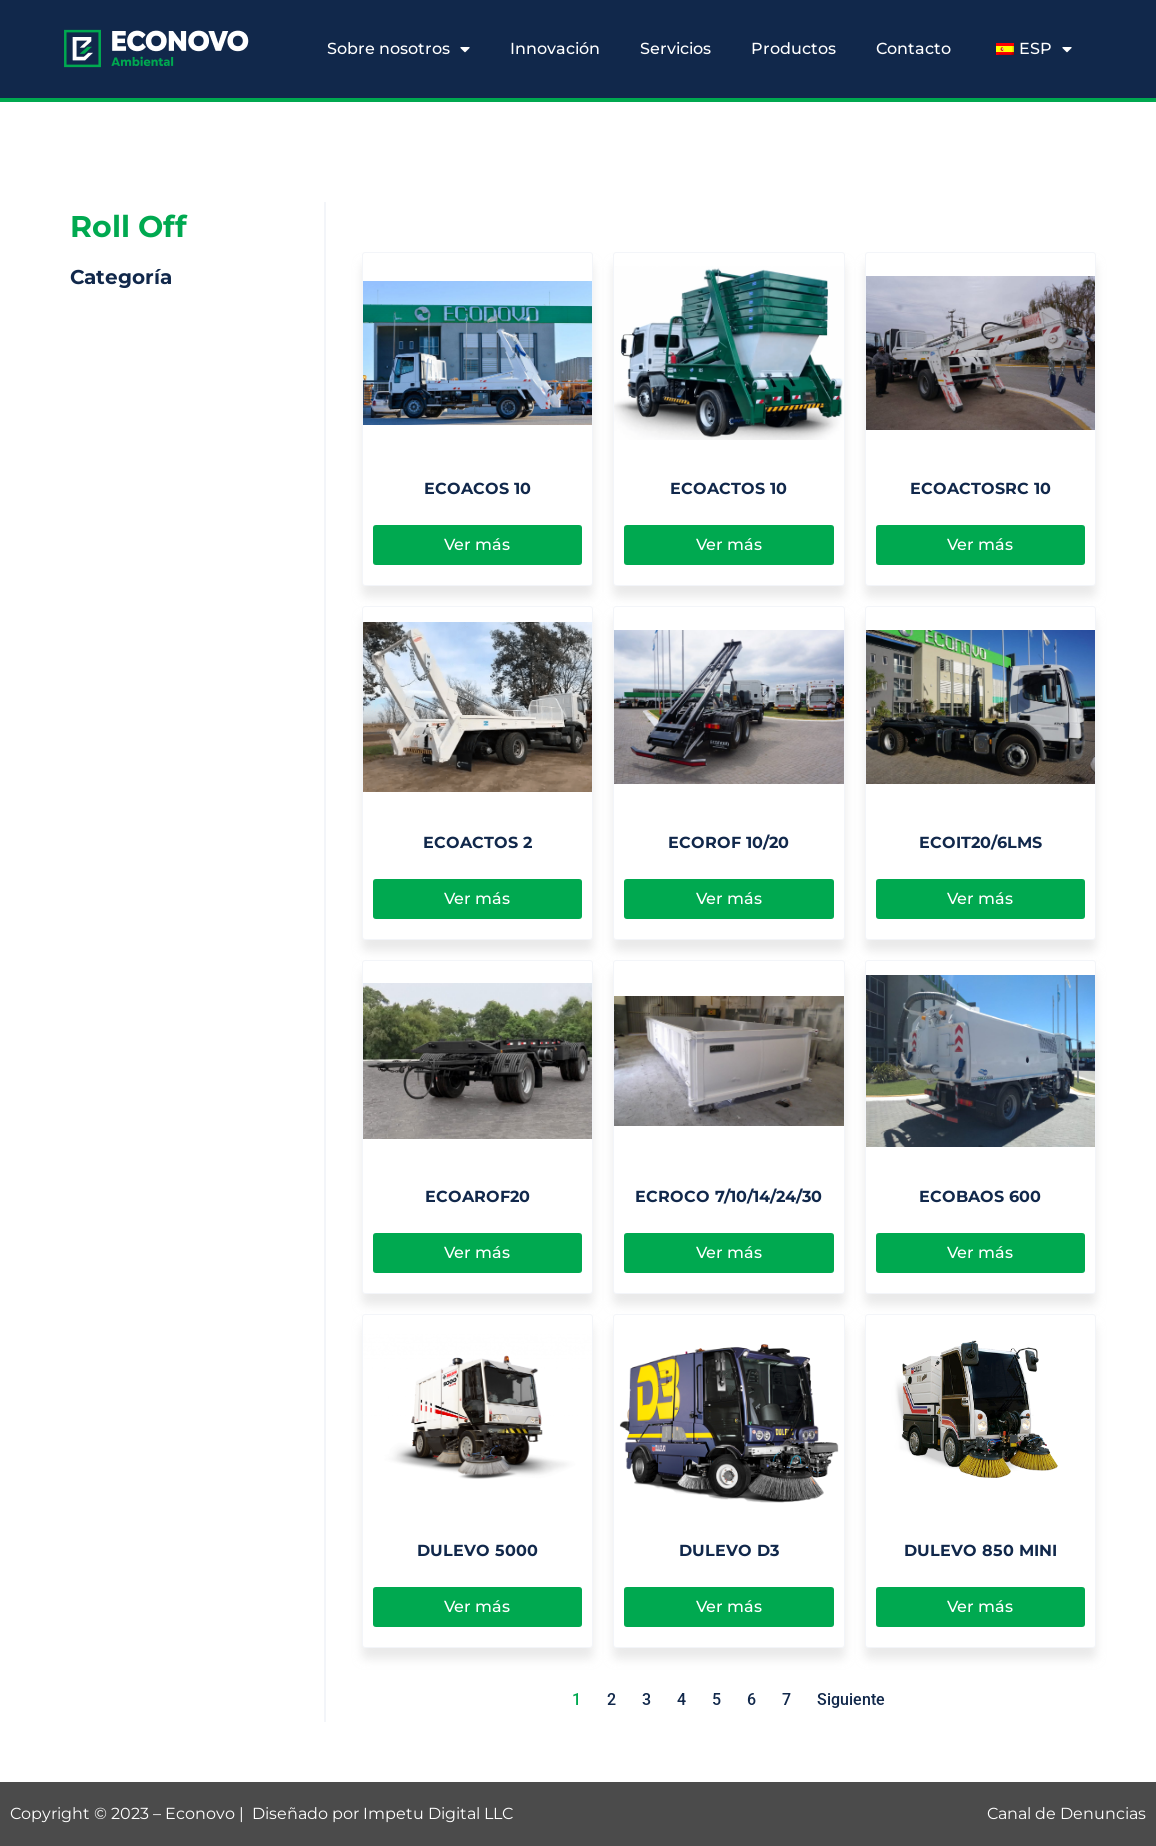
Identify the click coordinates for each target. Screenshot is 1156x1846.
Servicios (675, 48)
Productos (793, 48)
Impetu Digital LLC (438, 1813)
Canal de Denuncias (1066, 1813)
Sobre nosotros (398, 49)
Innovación (555, 48)
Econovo (200, 1813)
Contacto (913, 48)
